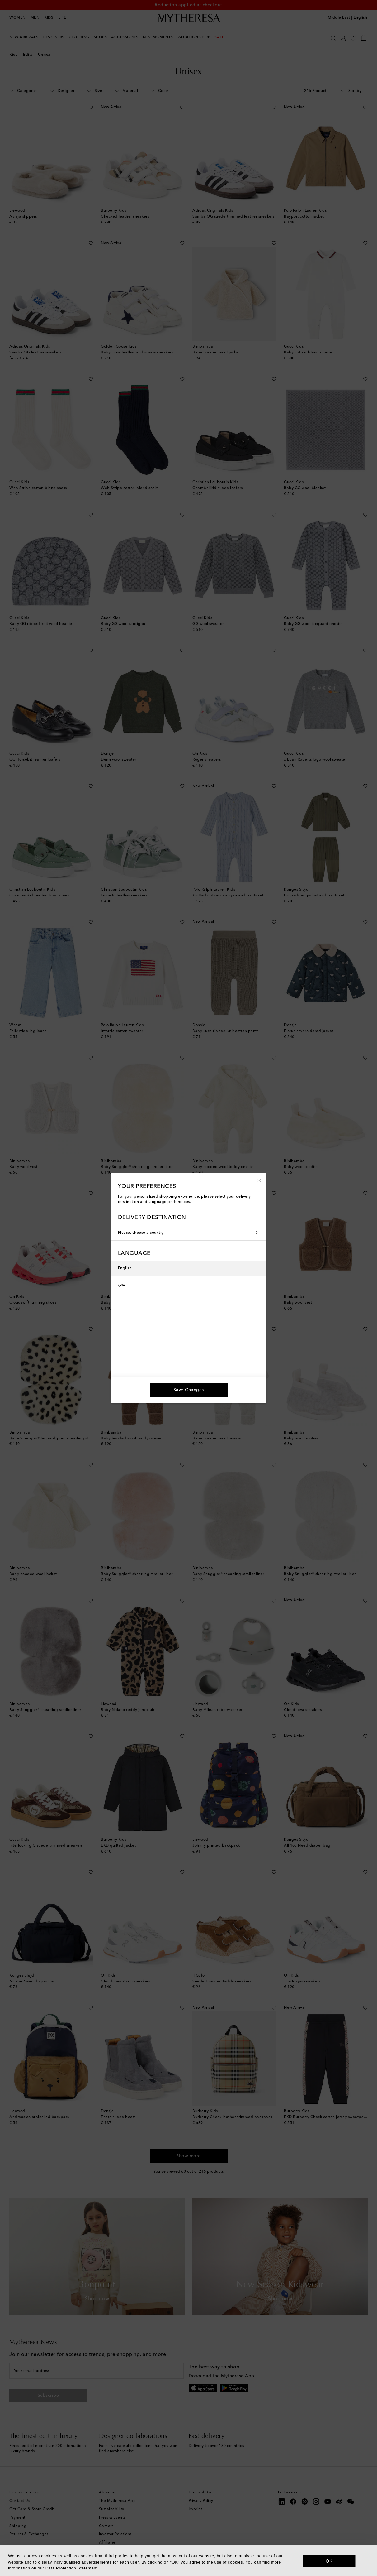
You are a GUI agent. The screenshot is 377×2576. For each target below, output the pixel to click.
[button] (259, 1180)
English (125, 1268)
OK (329, 2561)
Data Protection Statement (71, 2568)
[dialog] (188, 2560)
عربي (121, 1283)
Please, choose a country (188, 1233)
